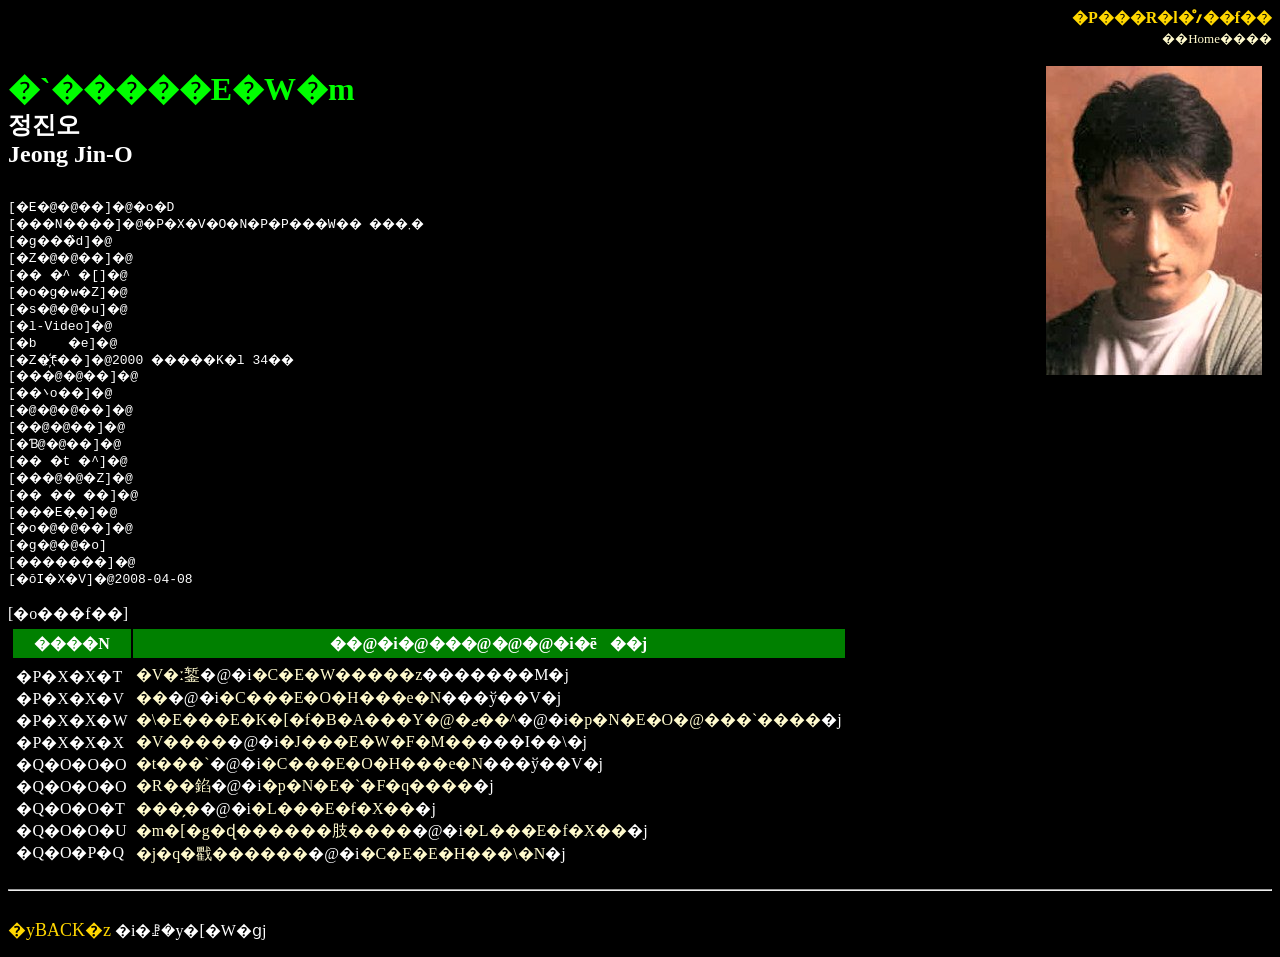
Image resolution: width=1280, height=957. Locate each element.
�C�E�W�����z (337, 674)
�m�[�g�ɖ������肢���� (274, 830)
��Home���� (1217, 38)
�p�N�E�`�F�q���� (368, 785)
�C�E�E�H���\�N (453, 853)
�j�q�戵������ (222, 853)
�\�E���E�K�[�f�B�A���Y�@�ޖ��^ (326, 719)
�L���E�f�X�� (333, 808)
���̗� (168, 808)
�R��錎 (173, 785)
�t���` (173, 763)
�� (152, 697)
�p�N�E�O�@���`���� (694, 719)
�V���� (182, 741)
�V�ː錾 (168, 674)
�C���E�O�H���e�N (330, 697)
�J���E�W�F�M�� (378, 741)
